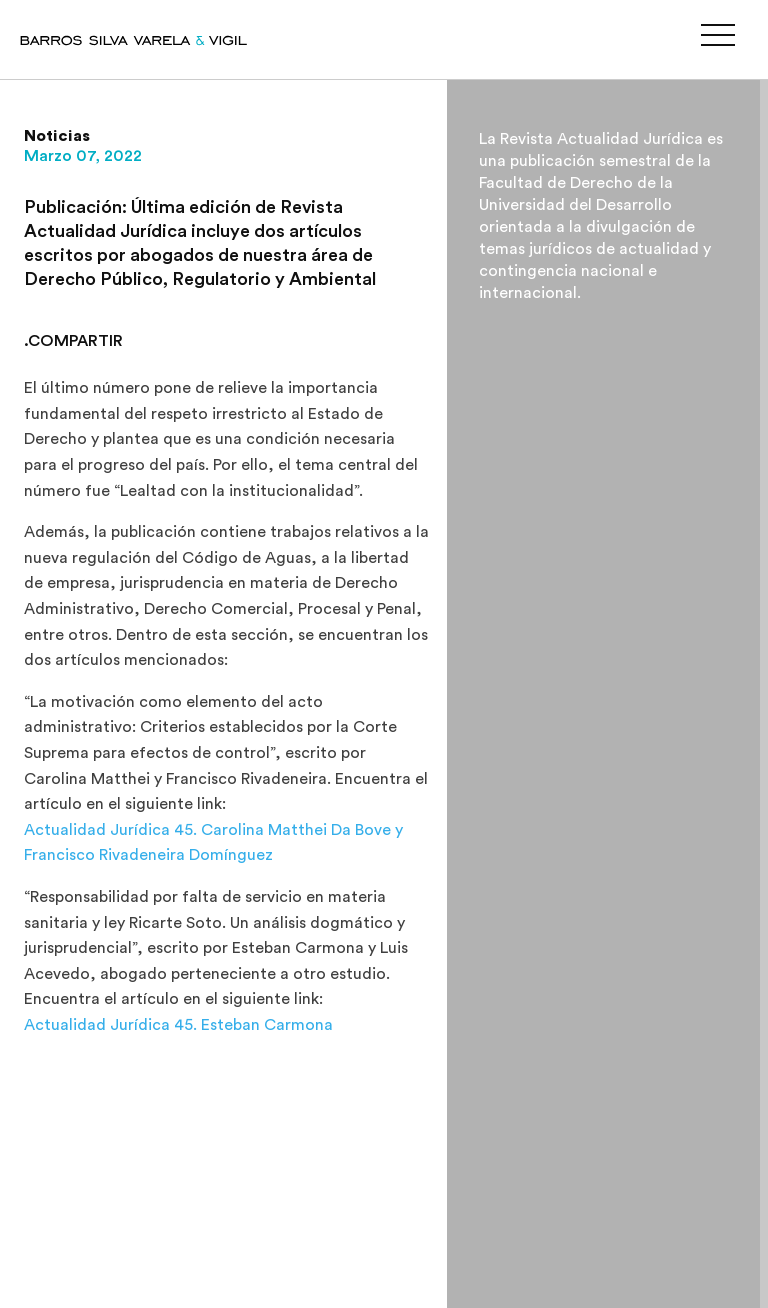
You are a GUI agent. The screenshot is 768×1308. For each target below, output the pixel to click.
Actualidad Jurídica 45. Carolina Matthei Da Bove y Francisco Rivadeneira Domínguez (213, 843)
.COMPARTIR (73, 341)
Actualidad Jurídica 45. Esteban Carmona (178, 1025)
